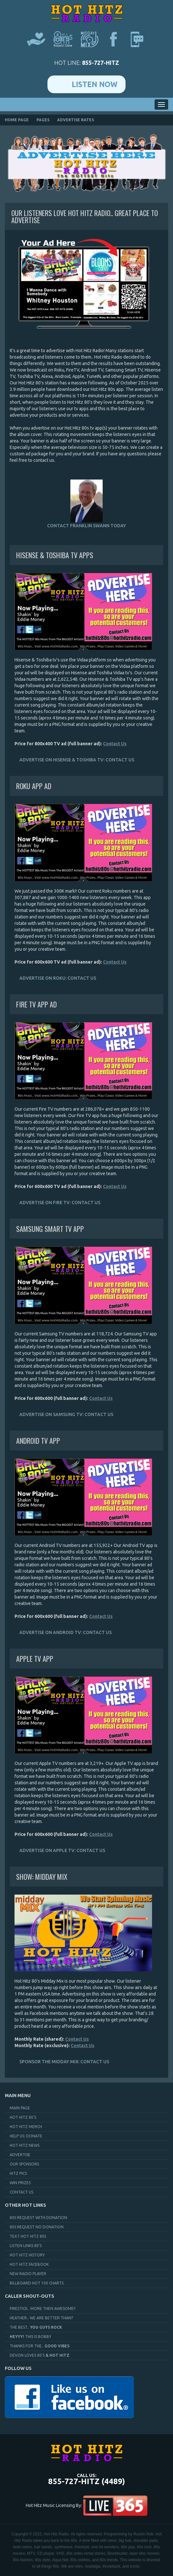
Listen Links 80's (26, 2246)
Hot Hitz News (24, 2145)
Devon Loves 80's (39, 2355)
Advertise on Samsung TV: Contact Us (66, 1414)
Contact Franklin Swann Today (86, 504)
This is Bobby (30, 2336)
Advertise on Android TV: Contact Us (65, 1632)
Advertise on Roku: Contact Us (57, 978)
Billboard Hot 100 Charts (37, 2283)
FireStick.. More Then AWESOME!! (43, 2308)
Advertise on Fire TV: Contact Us (59, 1202)
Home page (17, 120)
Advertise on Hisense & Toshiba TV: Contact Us (76, 759)
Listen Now (94, 84)
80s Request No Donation (37, 2227)
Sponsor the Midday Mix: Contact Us (64, 2061)
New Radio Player (28, 2274)
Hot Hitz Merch (26, 2127)
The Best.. (36, 2327)
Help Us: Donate (26, 2136)
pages (42, 120)
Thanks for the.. (39, 2346)
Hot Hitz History (27, 2255)
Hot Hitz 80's (23, 2117)
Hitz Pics (18, 2173)
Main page (20, 2108)
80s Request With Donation (38, 2217)
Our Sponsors (24, 2164)
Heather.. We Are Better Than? (41, 2318)
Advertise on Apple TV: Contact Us (62, 1850)
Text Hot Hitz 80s (28, 2236)
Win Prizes (20, 2183)
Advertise (20, 2155)
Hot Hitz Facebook (29, 2264)
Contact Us (115, 743)
